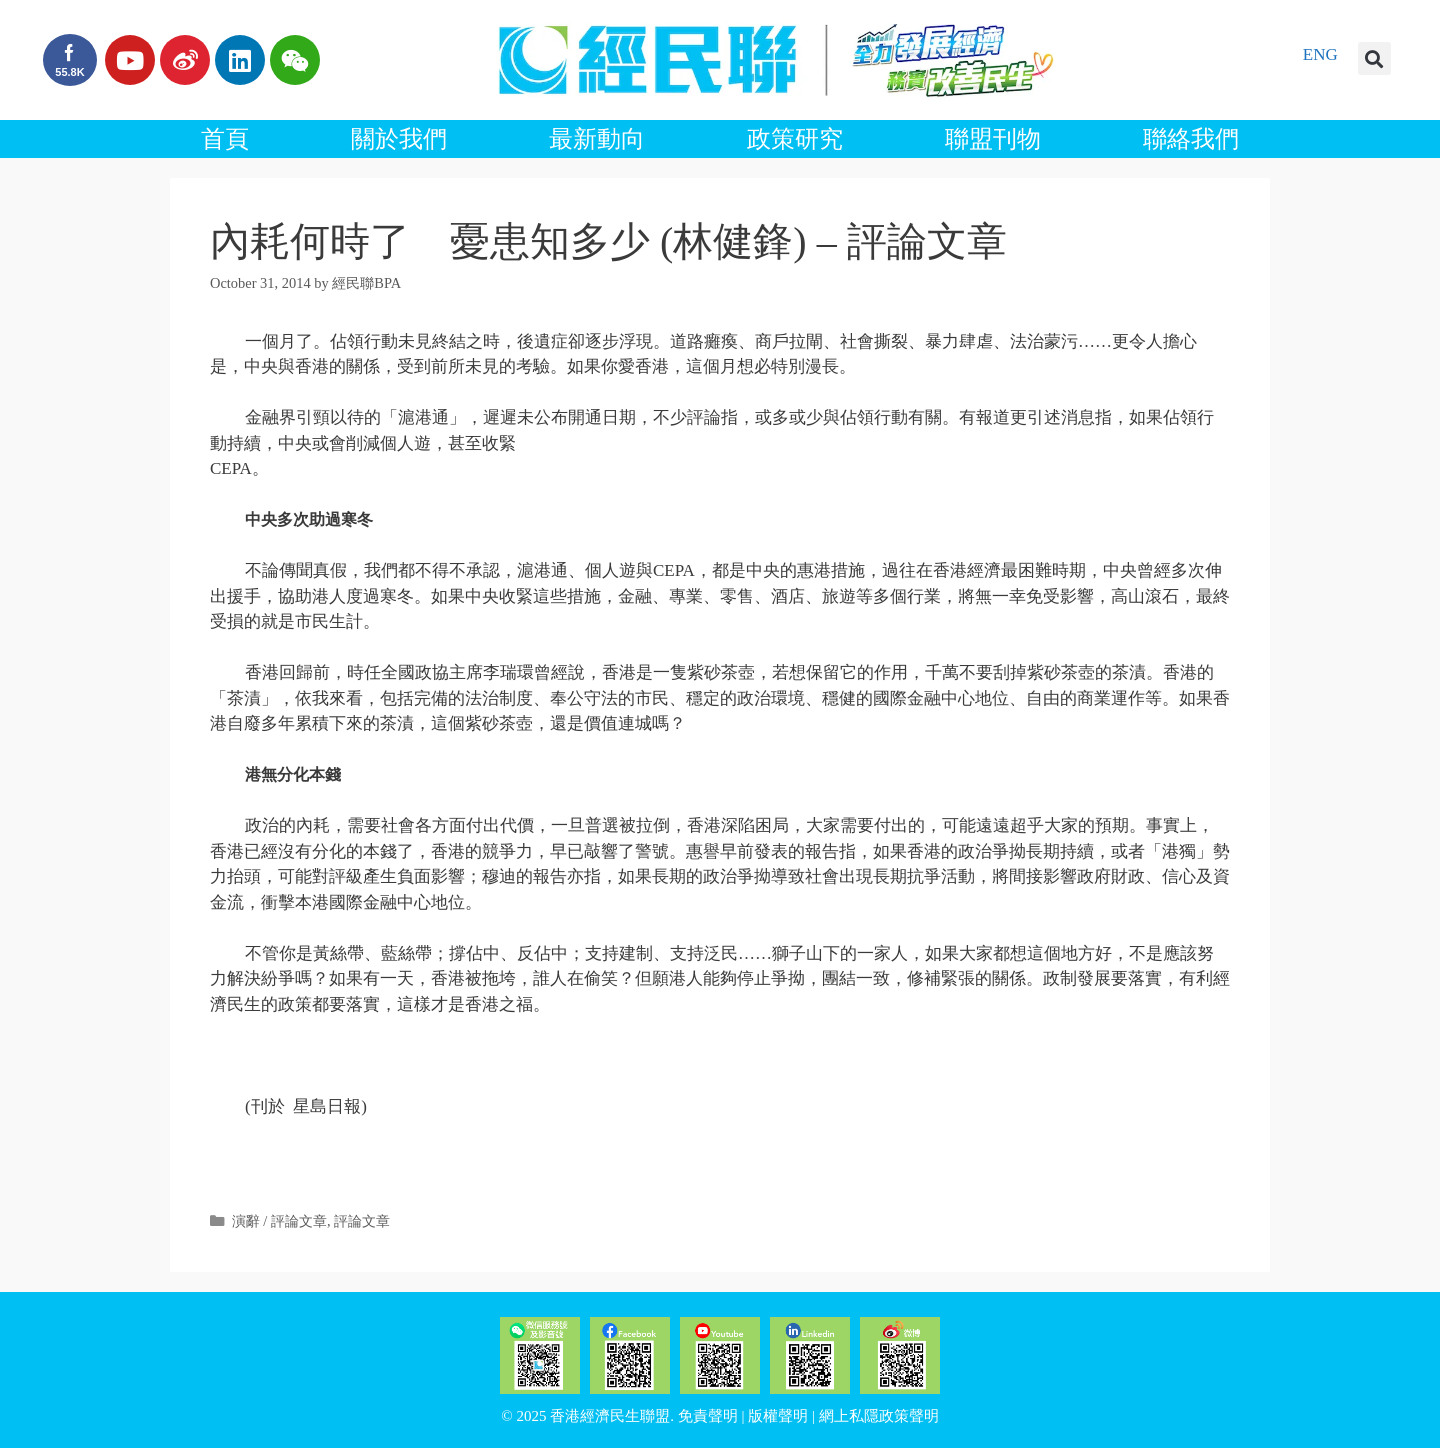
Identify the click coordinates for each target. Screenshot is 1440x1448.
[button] (1374, 58)
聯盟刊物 (993, 139)
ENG (1320, 54)
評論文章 (362, 1221)
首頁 (225, 139)
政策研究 (795, 139)
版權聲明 (778, 1416)
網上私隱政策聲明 (879, 1416)
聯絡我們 (1191, 139)
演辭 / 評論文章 (279, 1221)
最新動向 (597, 139)
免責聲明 (708, 1416)
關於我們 (399, 139)
